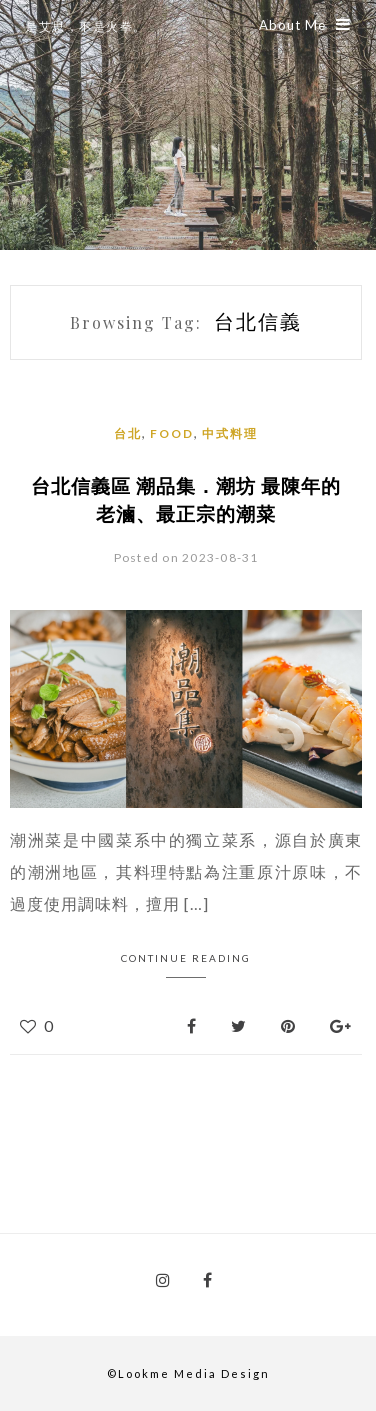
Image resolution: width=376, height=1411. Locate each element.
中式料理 (230, 433)
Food (172, 433)
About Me (305, 25)
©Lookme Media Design (188, 1373)
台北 (128, 433)
